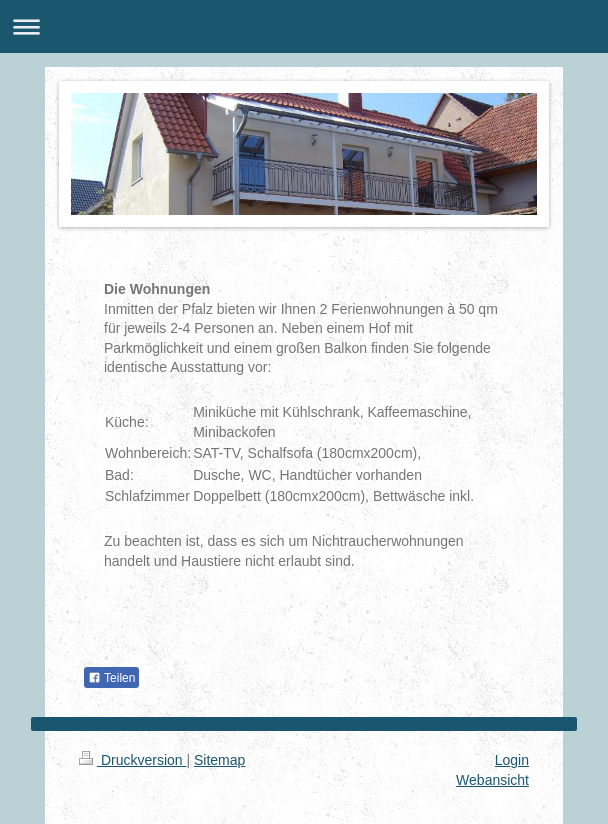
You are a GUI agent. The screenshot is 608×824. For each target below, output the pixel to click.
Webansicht (492, 780)
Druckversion (132, 760)
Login (512, 760)
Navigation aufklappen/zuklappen (304, 26)
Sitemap (219, 760)
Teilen (111, 678)
